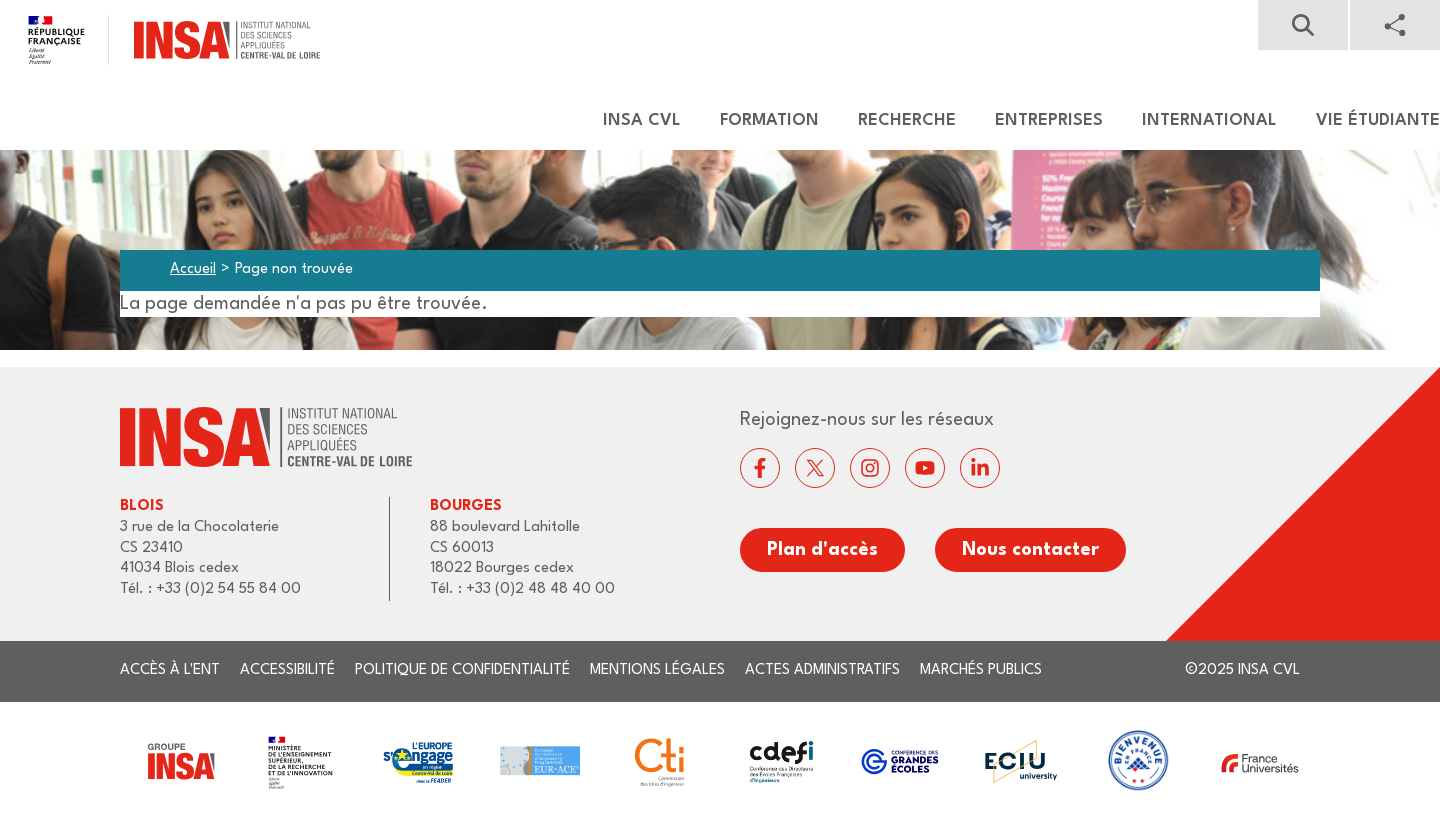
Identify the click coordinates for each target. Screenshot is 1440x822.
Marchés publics (981, 670)
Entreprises (1049, 120)
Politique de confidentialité (462, 670)
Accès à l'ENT (170, 670)
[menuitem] (632, 121)
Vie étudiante (1378, 120)
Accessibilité (287, 670)
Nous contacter (1030, 550)
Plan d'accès (822, 550)
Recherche (907, 120)
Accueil (193, 269)
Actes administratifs (822, 670)
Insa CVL (642, 120)
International (1209, 120)
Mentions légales (657, 670)
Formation (769, 120)
